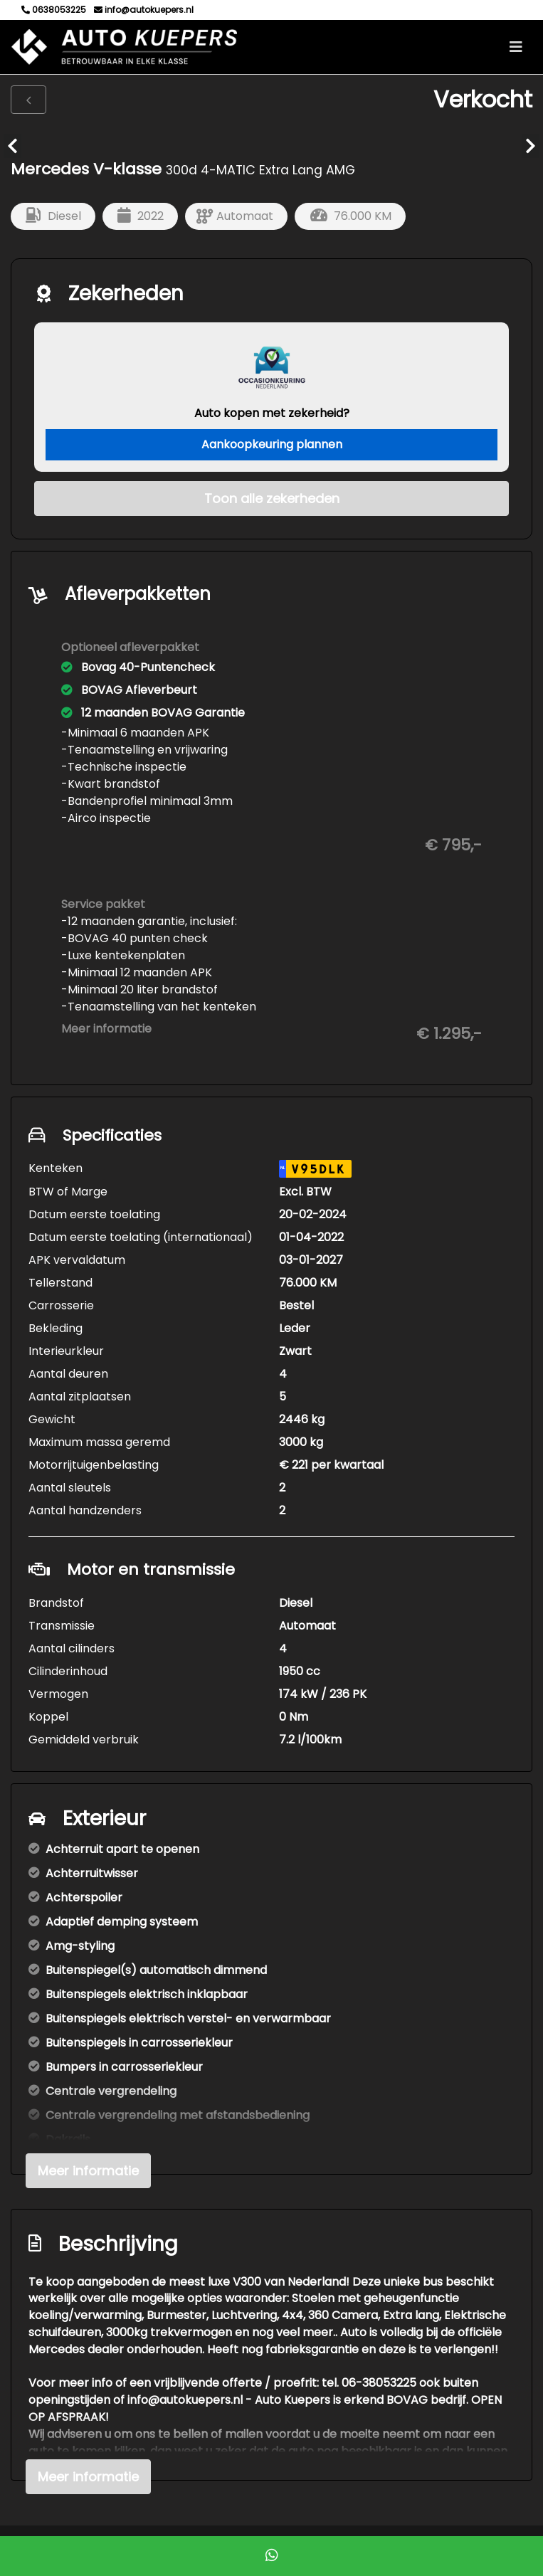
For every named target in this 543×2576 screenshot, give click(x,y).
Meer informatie (106, 1028)
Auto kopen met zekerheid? (271, 413)
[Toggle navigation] (516, 47)
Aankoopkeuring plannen (271, 444)
